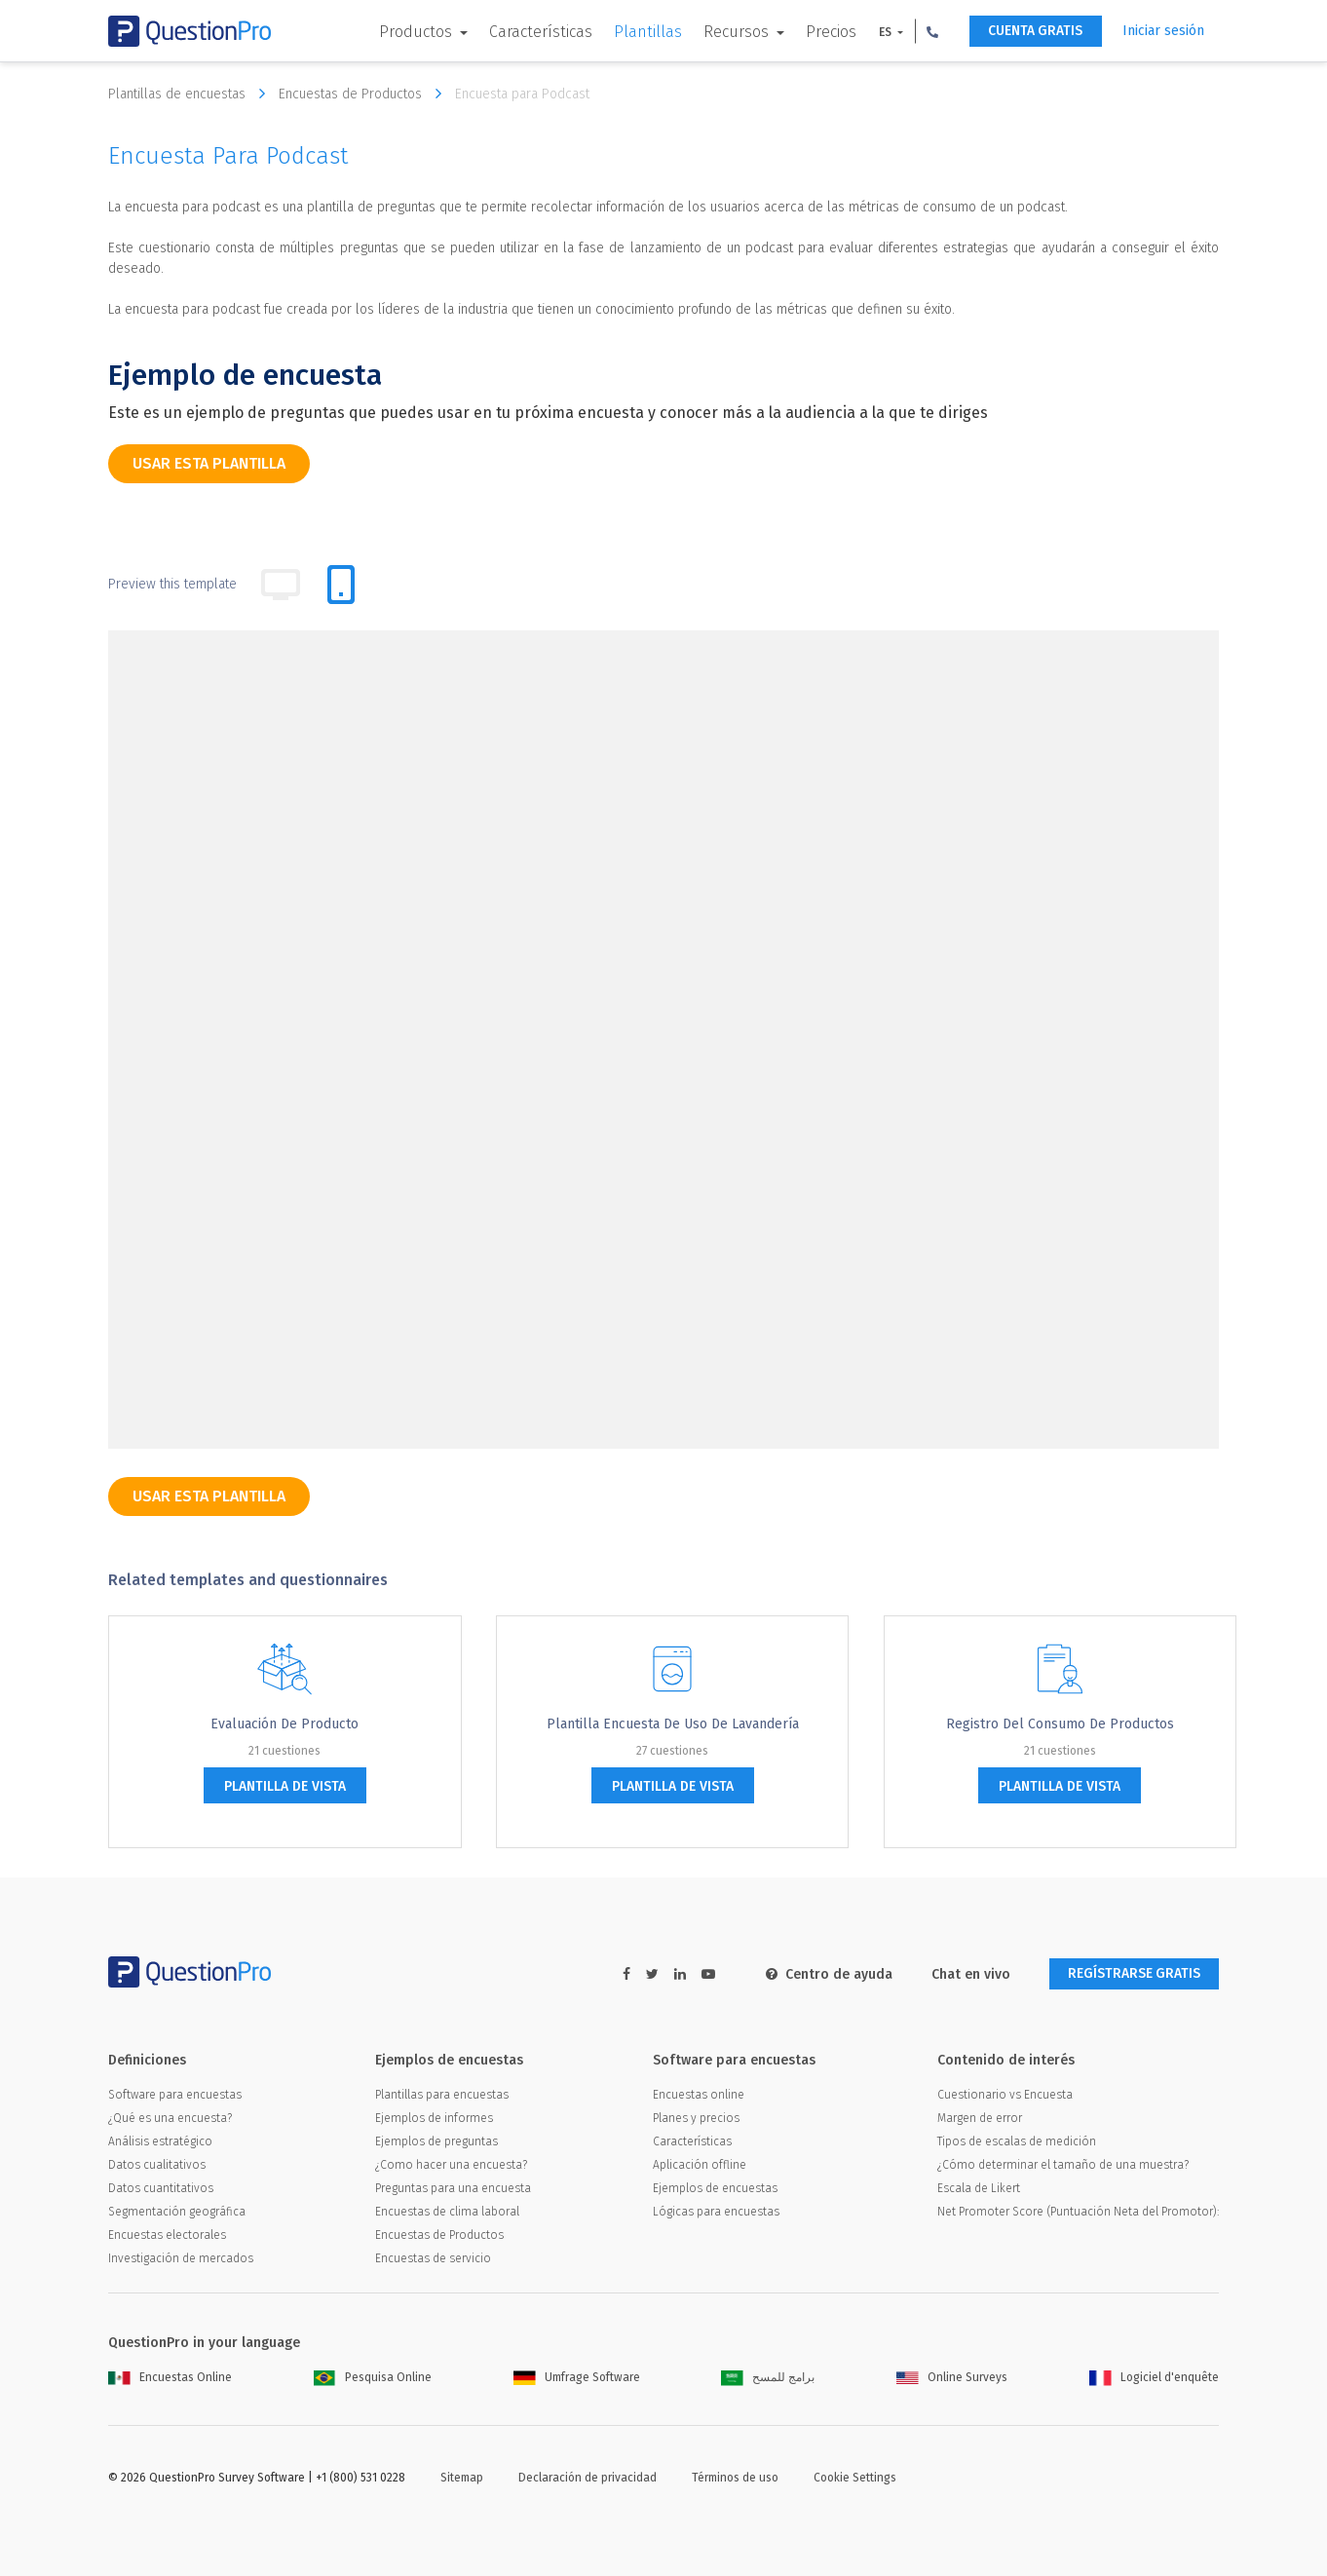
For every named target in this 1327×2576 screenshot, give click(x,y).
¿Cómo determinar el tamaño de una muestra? (1063, 2165)
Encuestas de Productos (365, 93)
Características (537, 31)
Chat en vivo (968, 1974)
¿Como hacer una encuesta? (451, 2165)
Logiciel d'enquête (1154, 2377)
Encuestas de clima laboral (447, 2211)
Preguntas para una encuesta (453, 2188)
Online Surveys (951, 2377)
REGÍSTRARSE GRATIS (1132, 1974)
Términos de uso (735, 2477)
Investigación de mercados (180, 2258)
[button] (929, 31)
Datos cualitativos (157, 2165)
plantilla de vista (285, 1786)
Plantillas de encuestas (191, 93)
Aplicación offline (699, 2165)
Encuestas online (698, 2095)
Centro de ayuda (826, 1974)
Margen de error (979, 2118)
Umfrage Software (576, 2377)
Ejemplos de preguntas (436, 2141)
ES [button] (883, 32)
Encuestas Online (170, 2377)
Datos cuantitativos (160, 2188)
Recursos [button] (735, 31)
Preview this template (172, 584)
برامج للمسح (768, 2377)
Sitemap (461, 2477)
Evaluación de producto (284, 1724)
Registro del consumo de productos (1060, 1724)
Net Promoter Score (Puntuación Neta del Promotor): (1078, 2211)
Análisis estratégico (160, 2141)
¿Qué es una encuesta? (170, 2118)
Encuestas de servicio (433, 2258)
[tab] (341, 584)
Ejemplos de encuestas (715, 2188)
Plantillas (645, 31)
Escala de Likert (978, 2188)
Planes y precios (696, 2118)
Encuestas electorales (167, 2235)
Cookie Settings (855, 2477)
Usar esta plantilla (209, 463)
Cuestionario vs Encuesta (1005, 2095)
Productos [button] (414, 31)
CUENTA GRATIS (1033, 31)
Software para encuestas (175, 2095)
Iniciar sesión (1163, 30)
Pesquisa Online (373, 2377)
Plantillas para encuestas (442, 2095)
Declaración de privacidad (587, 2477)
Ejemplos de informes (434, 2118)
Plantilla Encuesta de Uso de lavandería (673, 1724)
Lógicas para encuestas (716, 2211)
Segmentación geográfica (177, 2211)
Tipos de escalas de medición (1016, 2141)
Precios (828, 31)
